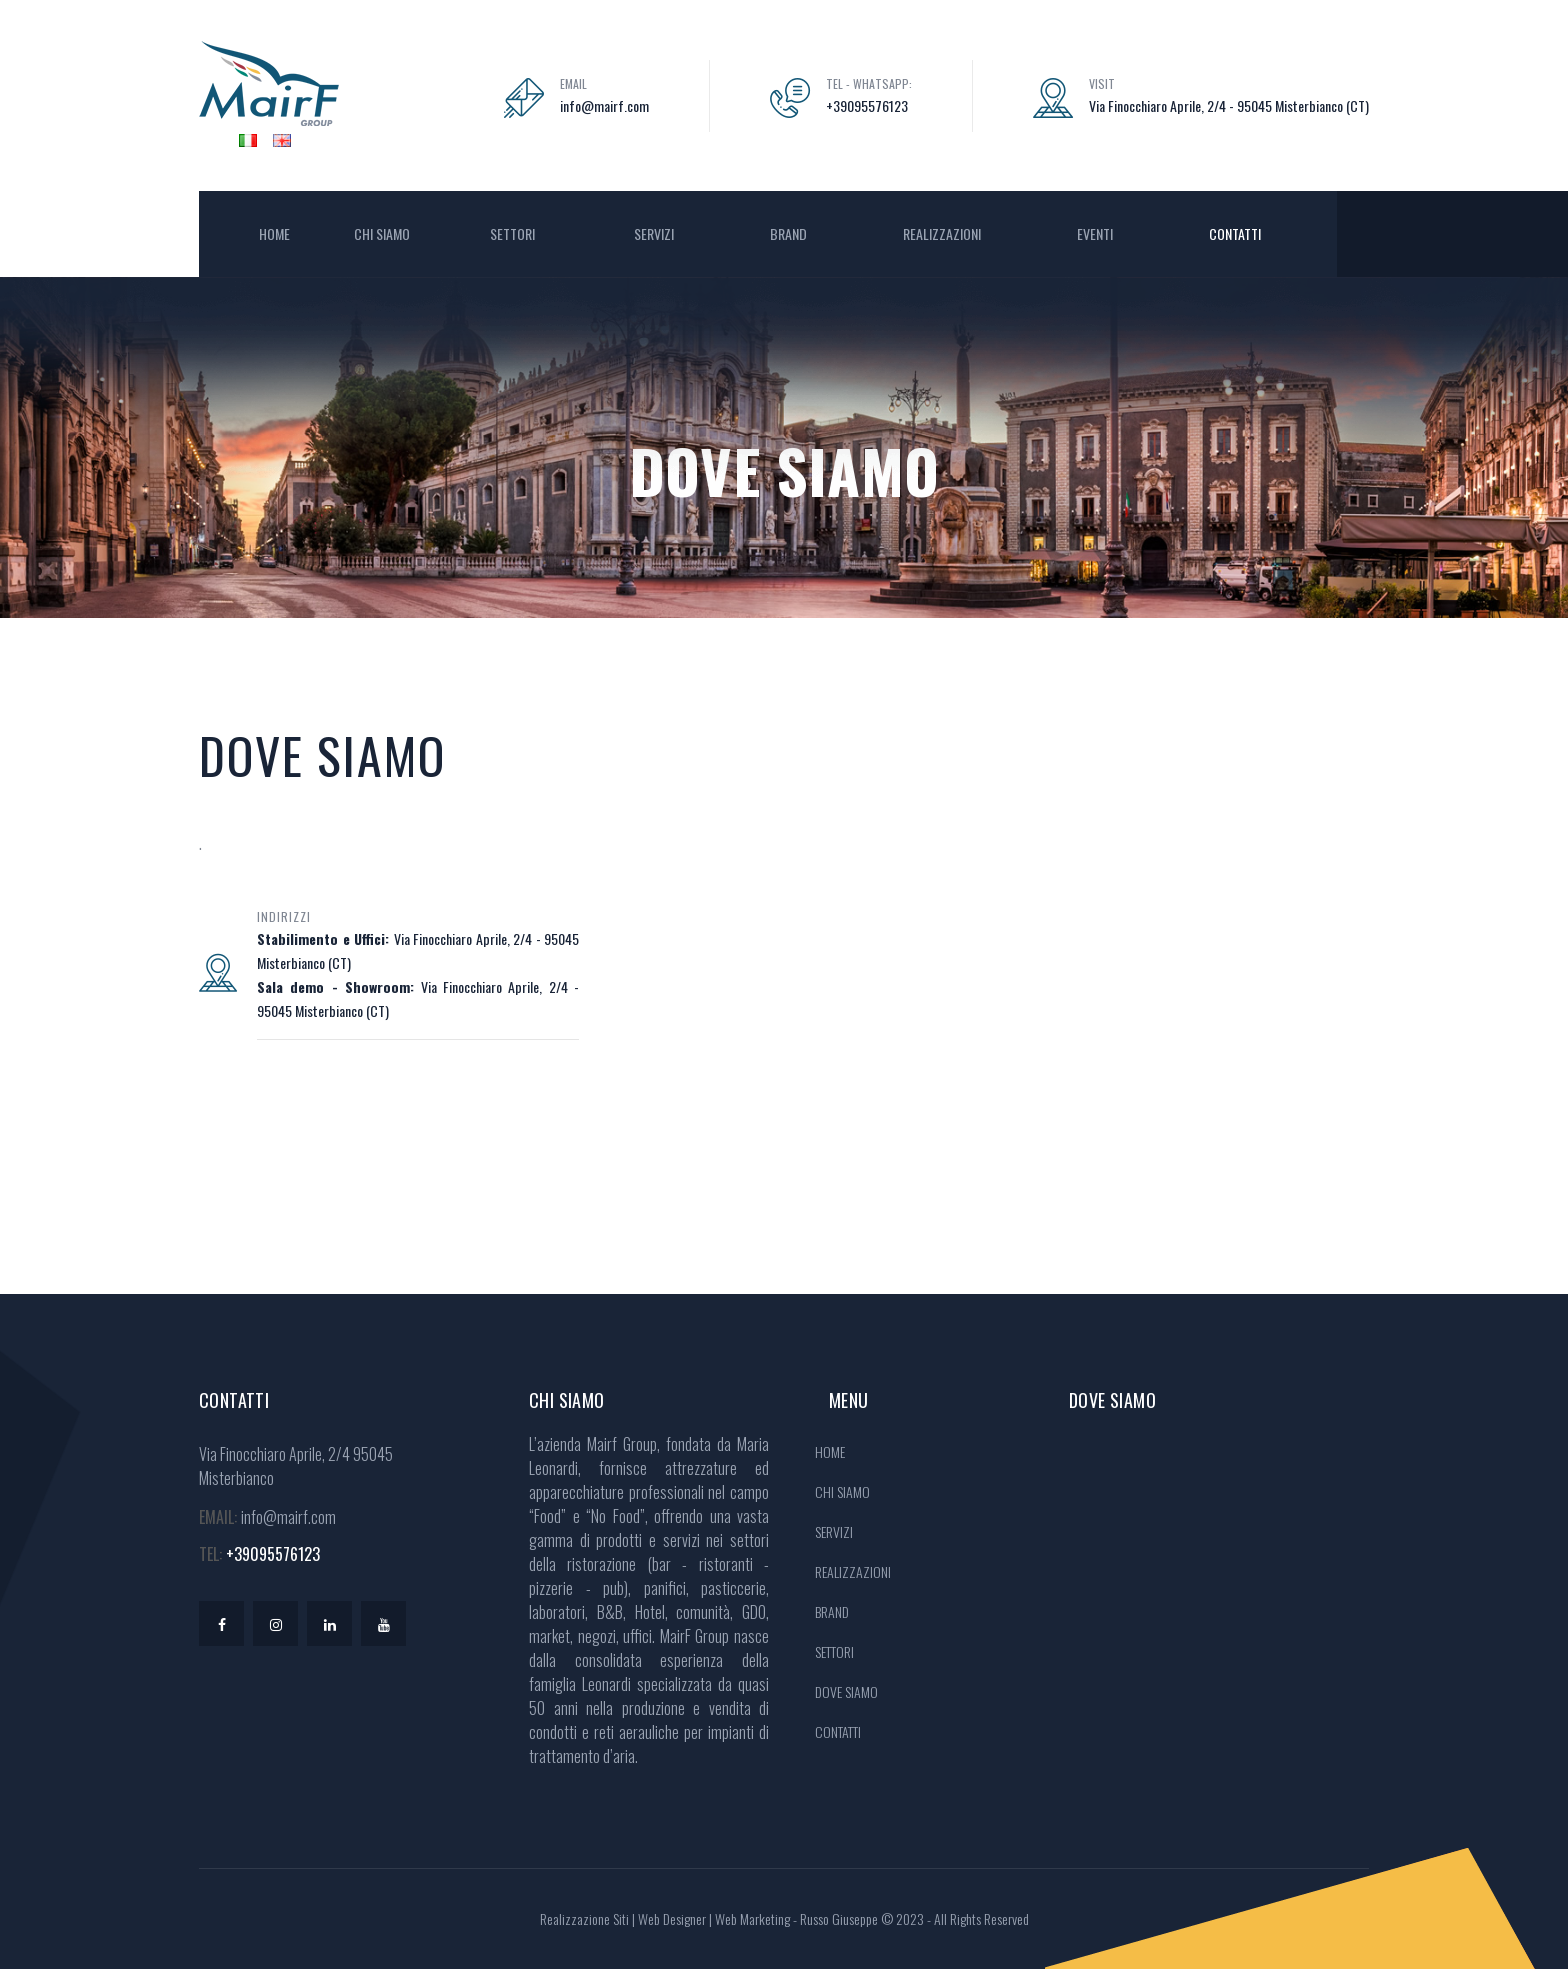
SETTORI (514, 233)
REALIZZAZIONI (942, 233)
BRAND (788, 233)
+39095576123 (867, 105)
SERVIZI (654, 233)
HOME (274, 233)
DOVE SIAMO (846, 1691)
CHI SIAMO (382, 233)
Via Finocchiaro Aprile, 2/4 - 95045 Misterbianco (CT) (1229, 105)
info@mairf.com (604, 105)
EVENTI (1095, 233)
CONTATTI (1235, 233)
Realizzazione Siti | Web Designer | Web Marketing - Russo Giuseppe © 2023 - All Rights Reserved (784, 1918)
